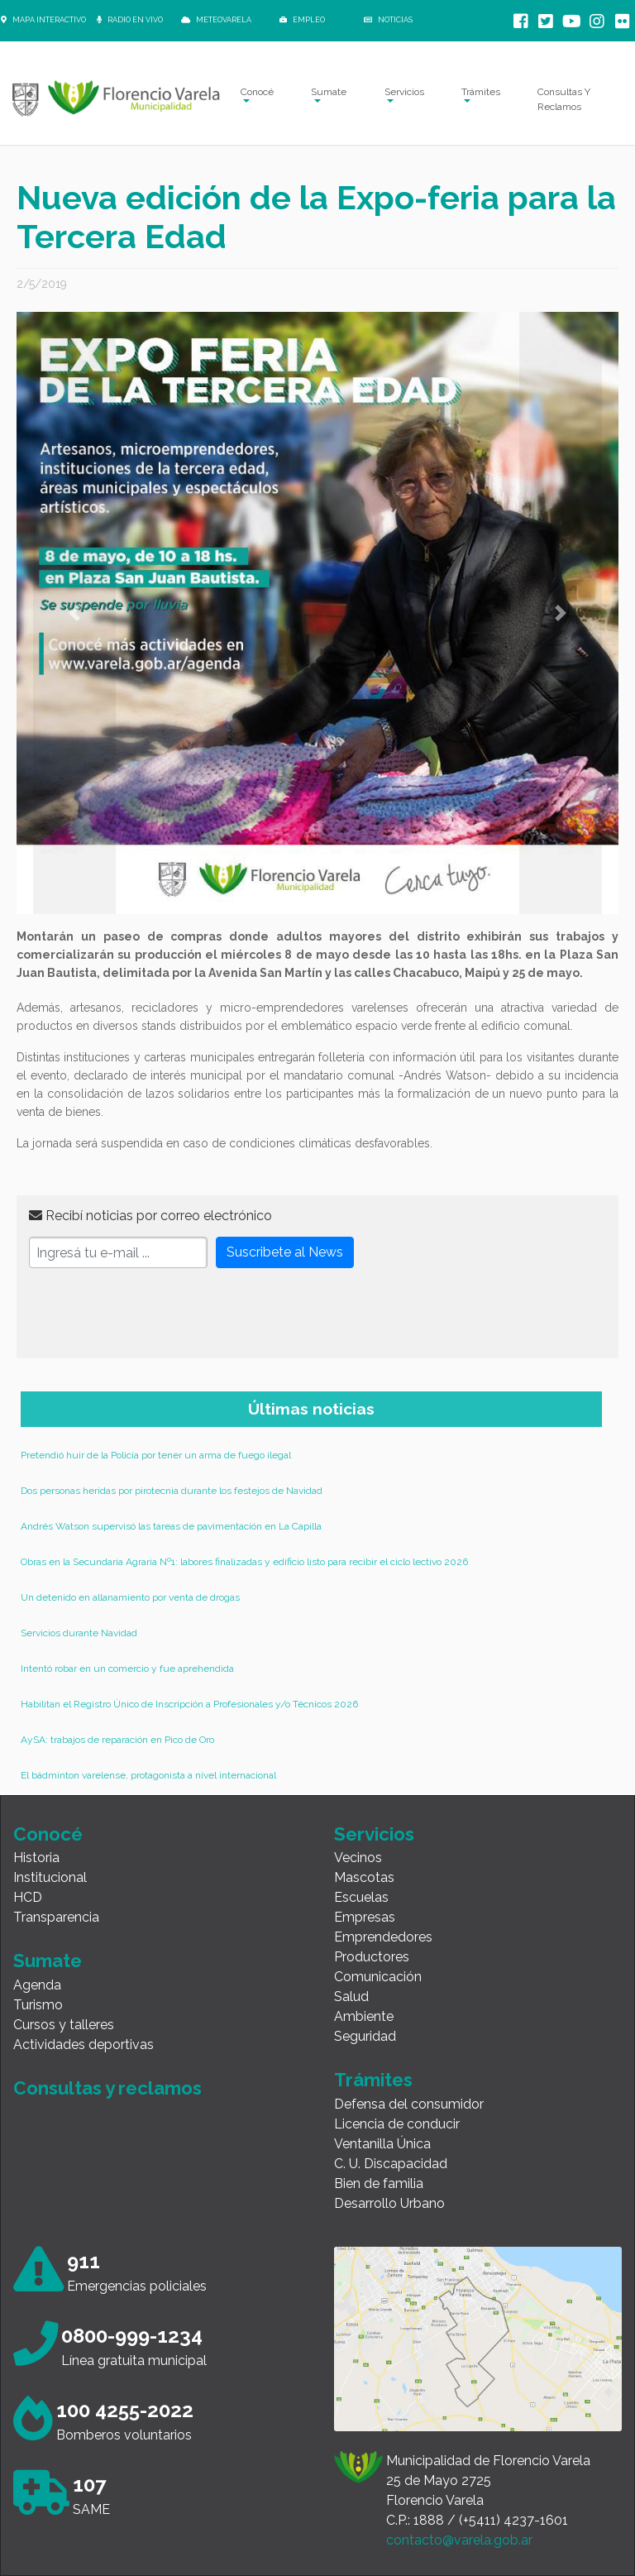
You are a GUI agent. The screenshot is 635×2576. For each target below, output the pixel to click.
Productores (371, 1957)
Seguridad (365, 2036)
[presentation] (154, 1313)
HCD (27, 1897)
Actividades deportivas (83, 2044)
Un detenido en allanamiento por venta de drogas (130, 1597)
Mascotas (364, 1877)
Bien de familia (378, 2183)
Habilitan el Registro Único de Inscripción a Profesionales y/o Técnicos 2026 (189, 1704)
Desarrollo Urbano (389, 2203)
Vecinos (358, 1857)
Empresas (364, 1917)
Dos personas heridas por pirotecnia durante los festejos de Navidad (171, 1490)
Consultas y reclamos (107, 2088)
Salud (351, 1996)
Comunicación (378, 1977)
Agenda (37, 1985)
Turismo (38, 2005)
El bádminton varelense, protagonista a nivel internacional (148, 1775)
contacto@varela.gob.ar (459, 2540)
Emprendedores (383, 1937)
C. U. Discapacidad (390, 2163)
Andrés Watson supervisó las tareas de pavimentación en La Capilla (171, 1526)
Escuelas (361, 1897)
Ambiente (364, 2016)
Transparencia (56, 1917)
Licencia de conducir (397, 2124)
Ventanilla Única (382, 2144)
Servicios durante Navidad (79, 1633)
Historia (36, 1857)
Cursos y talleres (63, 2025)
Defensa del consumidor (409, 2104)
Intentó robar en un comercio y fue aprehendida (127, 1668)
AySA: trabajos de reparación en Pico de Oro (117, 1739)
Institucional (50, 1877)
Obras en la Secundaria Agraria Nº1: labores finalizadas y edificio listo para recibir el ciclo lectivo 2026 (244, 1562)
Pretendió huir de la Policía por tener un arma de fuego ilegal (156, 1455)
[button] (74, 613)
